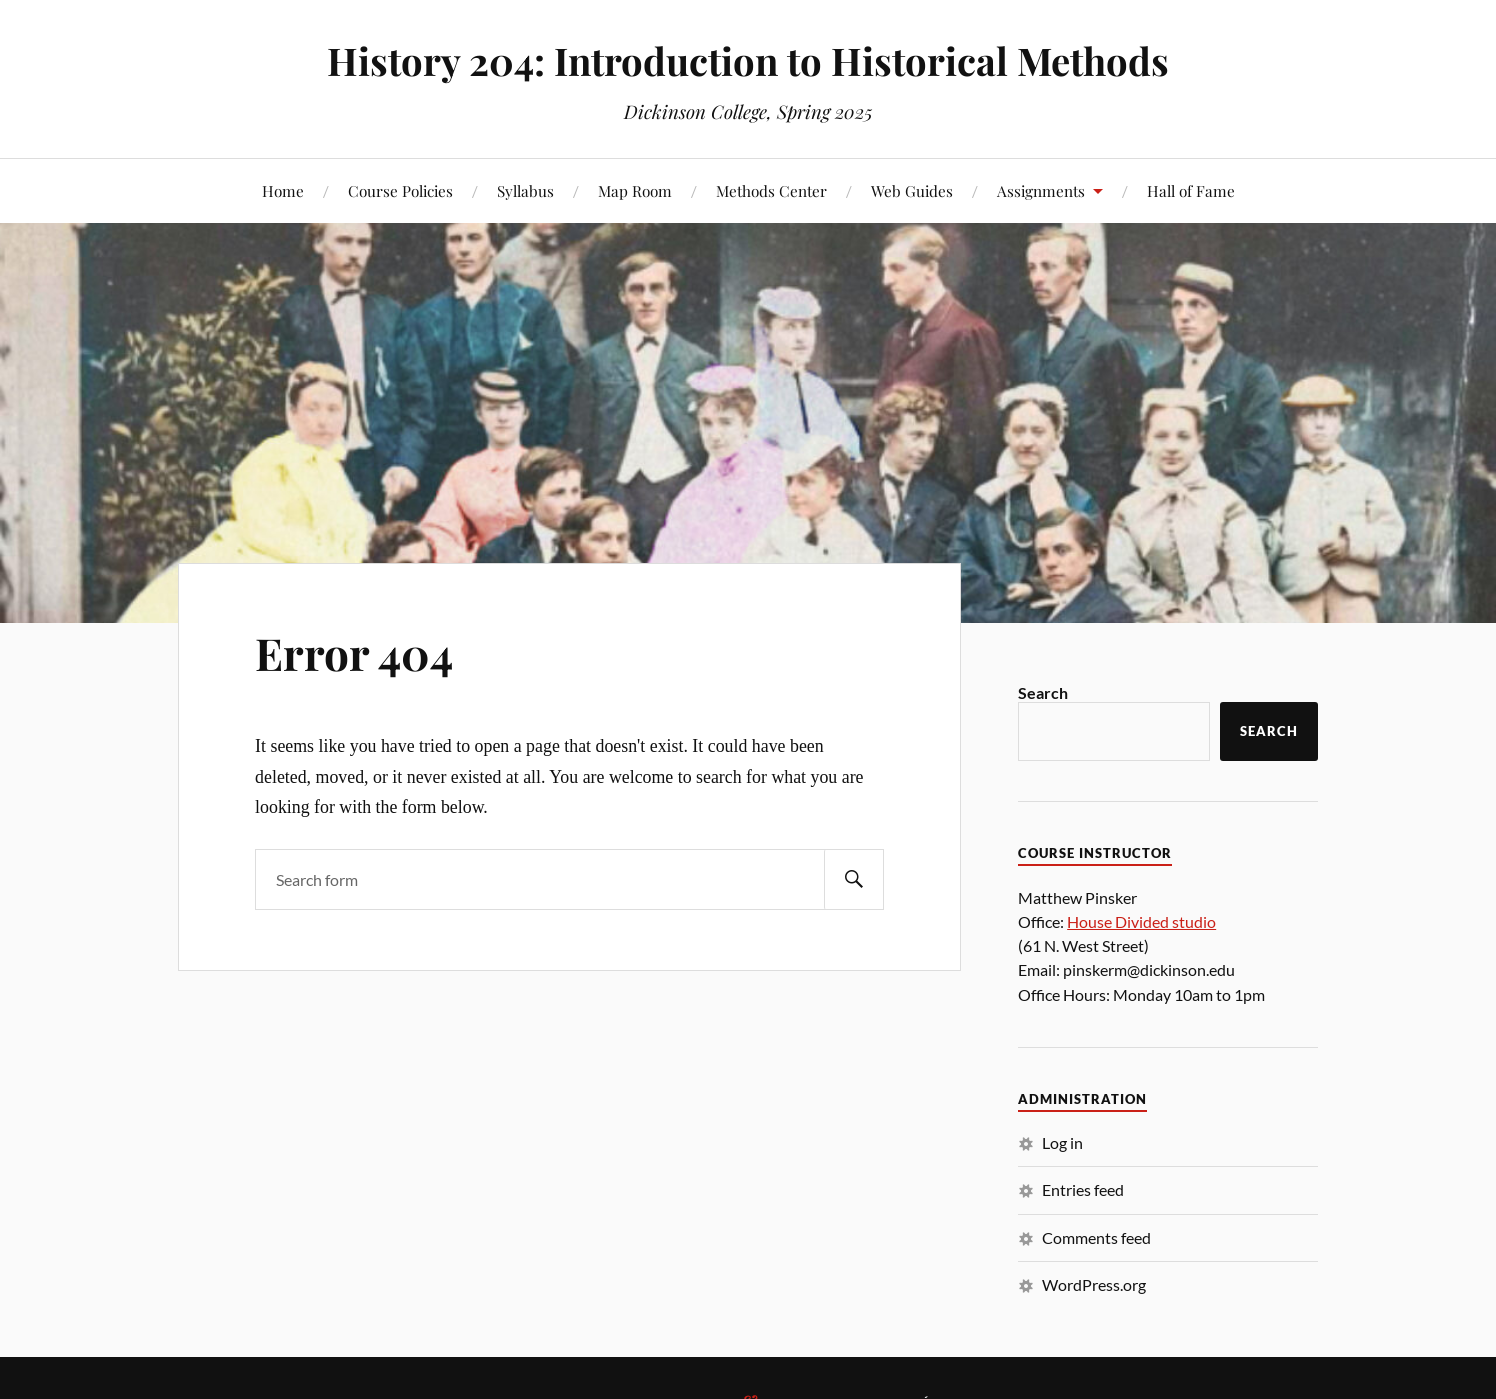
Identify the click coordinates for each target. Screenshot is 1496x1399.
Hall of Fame (1191, 190)
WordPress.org (1094, 1284)
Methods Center (771, 190)
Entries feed (1083, 1189)
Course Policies (400, 190)
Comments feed (1096, 1237)
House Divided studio (1141, 921)
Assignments (1041, 190)
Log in (1062, 1142)
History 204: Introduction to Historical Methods (748, 60)
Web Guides (912, 190)
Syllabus (525, 190)
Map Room (635, 190)
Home (283, 190)
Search (1043, 692)
